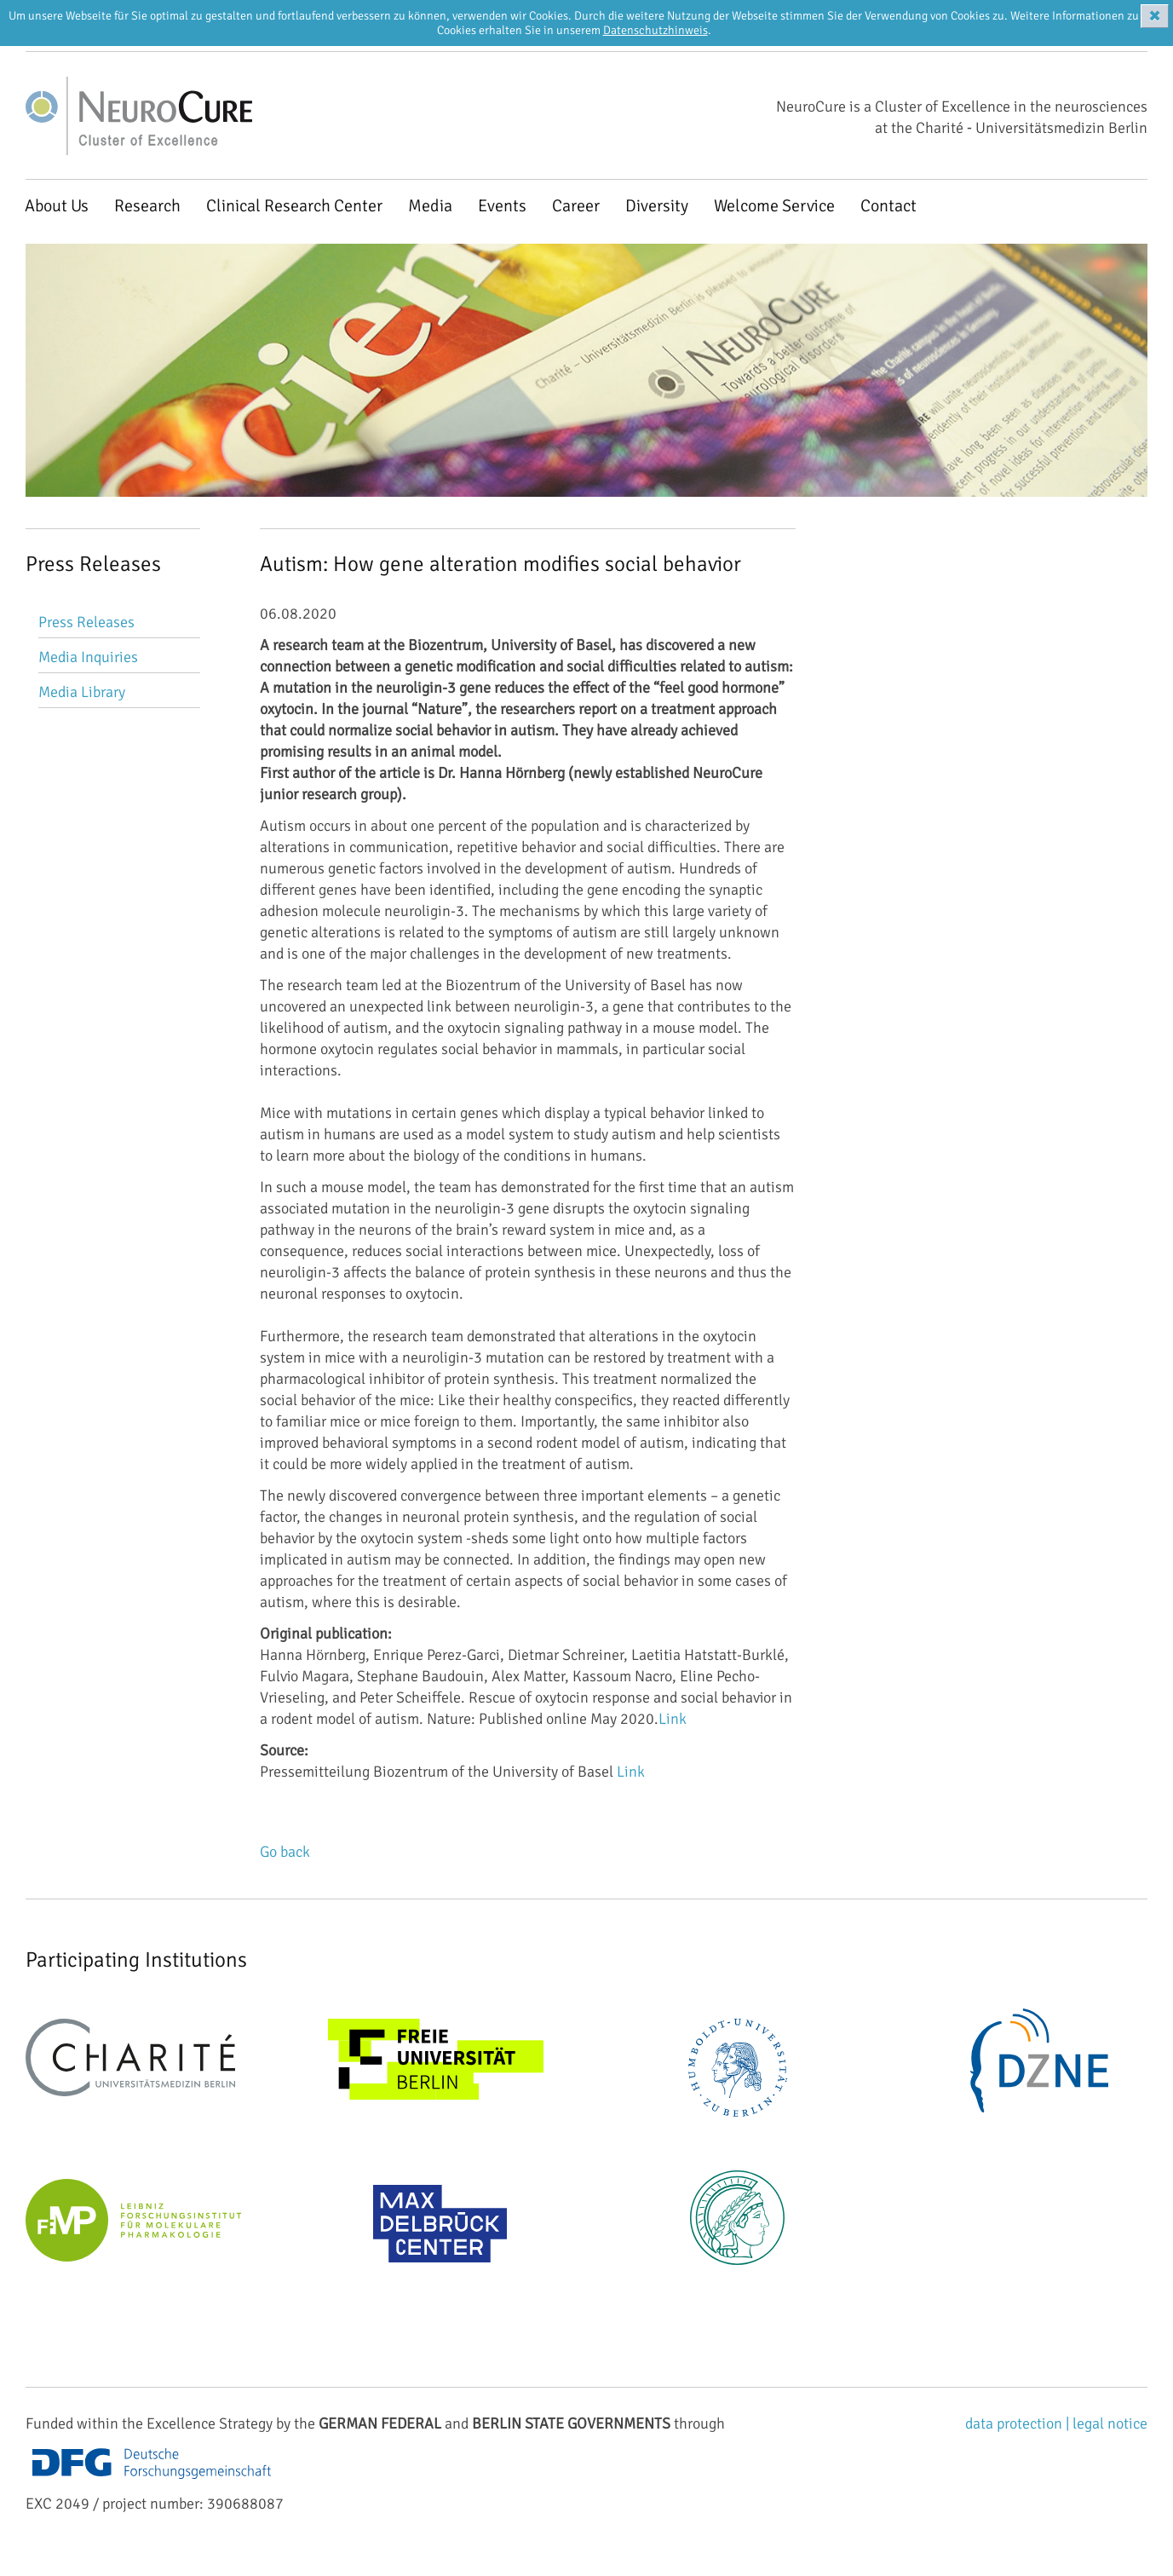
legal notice (1109, 2423)
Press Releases (86, 622)
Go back (285, 1851)
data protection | (1018, 2423)
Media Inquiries (88, 657)
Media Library (81, 692)
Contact (888, 205)
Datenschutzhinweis (655, 30)
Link (672, 1718)
